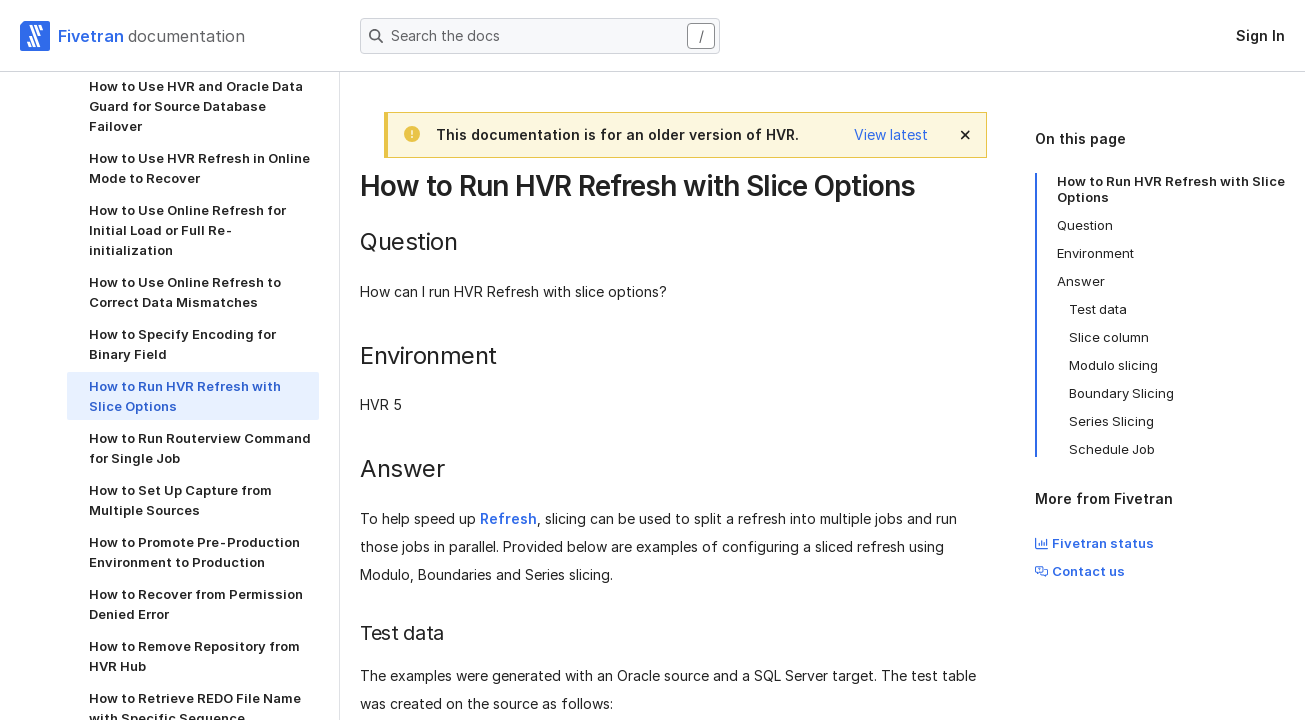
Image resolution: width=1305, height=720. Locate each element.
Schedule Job (1112, 449)
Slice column (1109, 337)
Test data (1098, 309)
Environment (1095, 253)
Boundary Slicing (1121, 393)
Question (1085, 225)
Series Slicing (1111, 421)
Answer (1081, 281)
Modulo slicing (1113, 365)
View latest (891, 134)
